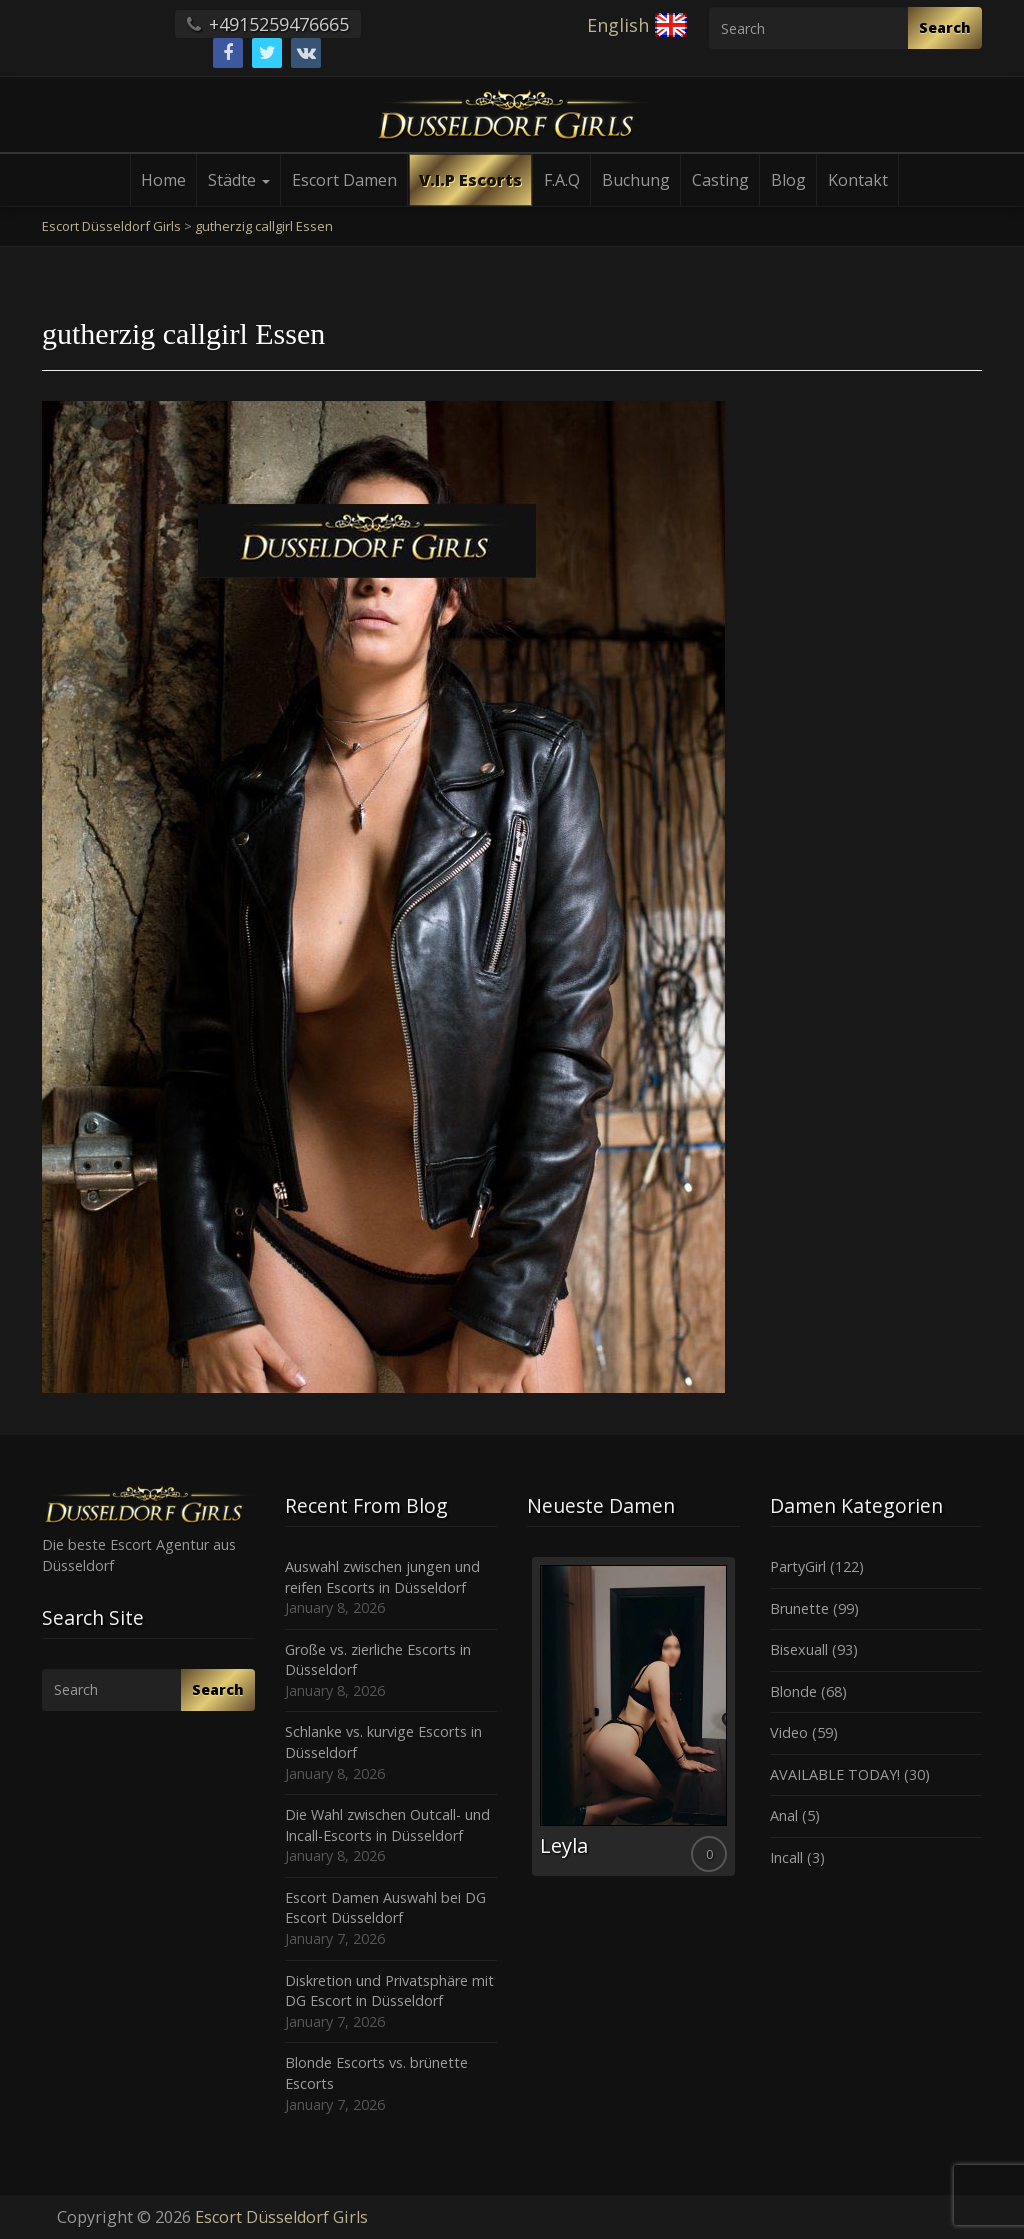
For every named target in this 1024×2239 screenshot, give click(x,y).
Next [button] (740, 1724)
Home (163, 180)
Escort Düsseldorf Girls (281, 2217)
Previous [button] (527, 1724)
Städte (239, 180)
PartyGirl (798, 1566)
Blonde (793, 1691)
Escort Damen (344, 180)
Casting (720, 180)
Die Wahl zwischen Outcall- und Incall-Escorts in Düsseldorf (387, 1825)
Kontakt (858, 180)
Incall (786, 1857)
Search (945, 27)
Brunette (799, 1608)
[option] (633, 1716)
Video (789, 1732)
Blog (788, 180)
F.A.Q (562, 180)
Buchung (636, 180)
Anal (784, 1815)
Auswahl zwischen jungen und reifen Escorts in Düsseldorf (382, 1577)
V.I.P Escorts (470, 180)
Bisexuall (799, 1649)
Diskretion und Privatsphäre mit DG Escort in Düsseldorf (389, 1991)
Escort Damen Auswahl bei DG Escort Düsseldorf (385, 1908)
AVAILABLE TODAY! (835, 1774)
